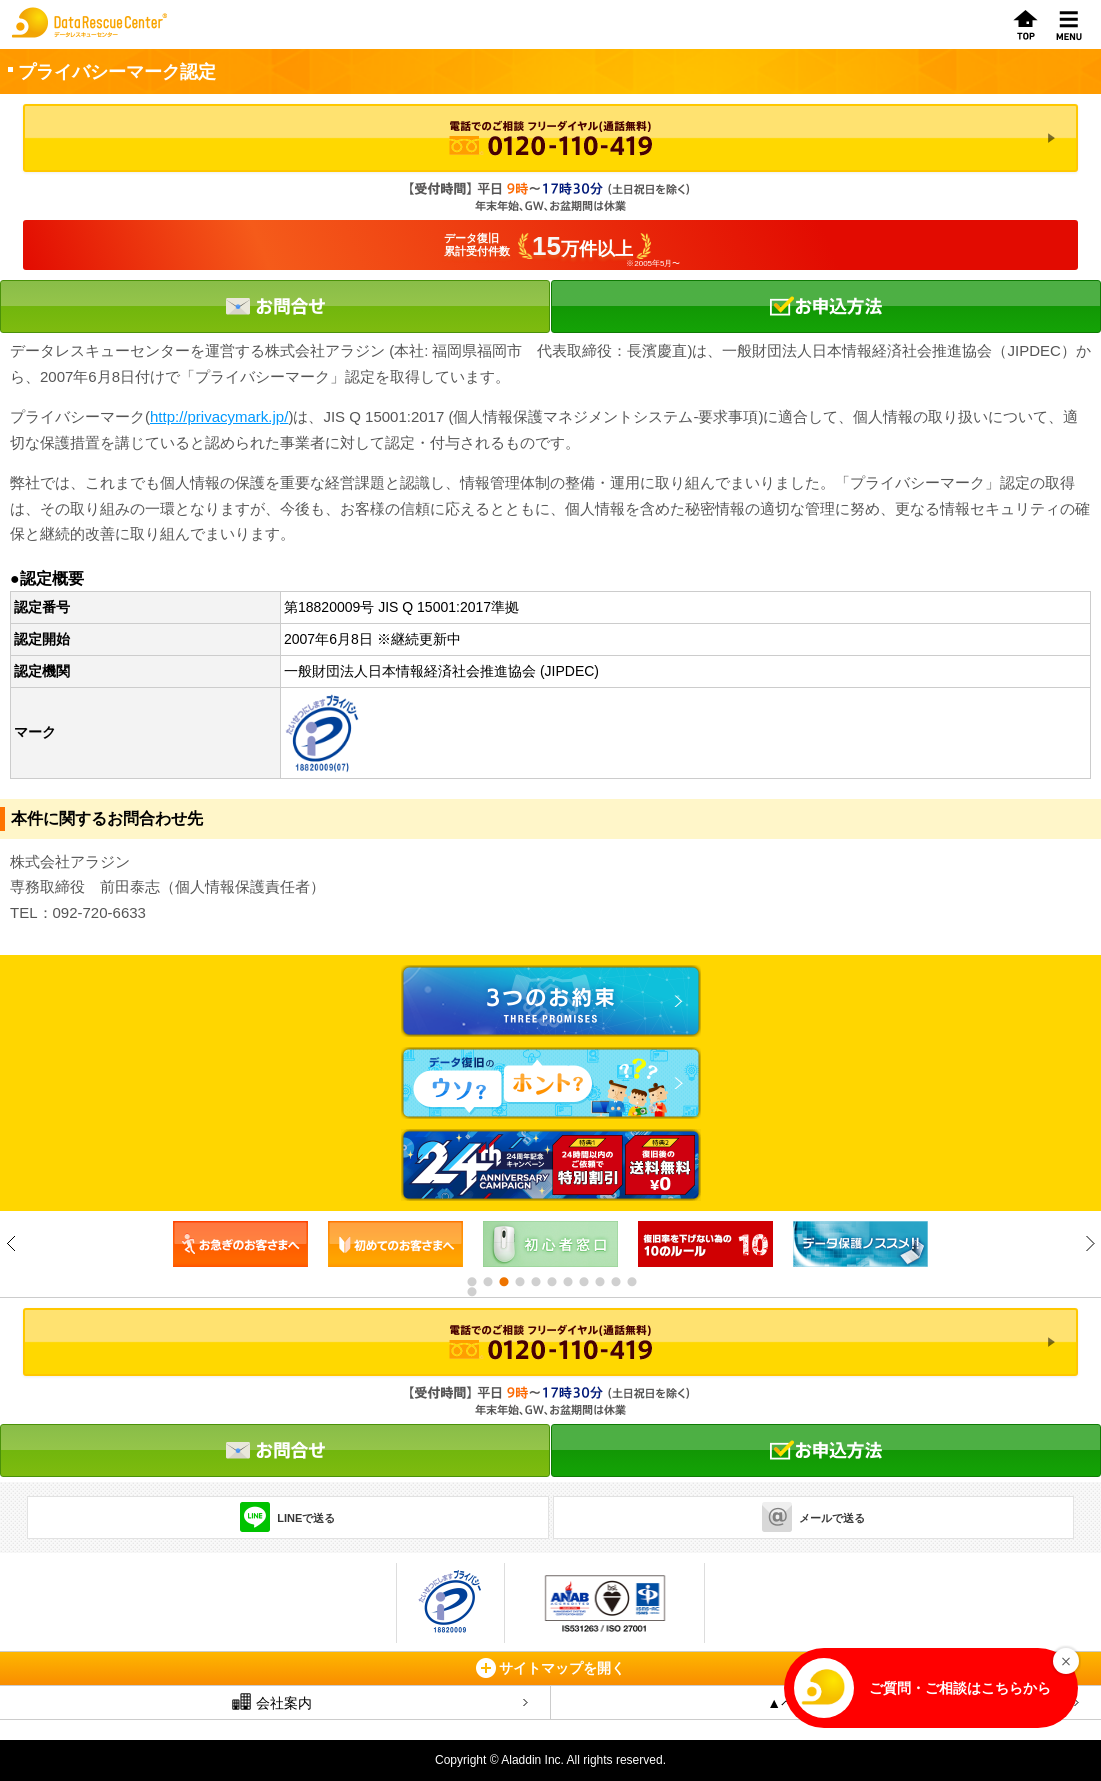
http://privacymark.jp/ (219, 416)
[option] (240, 1244)
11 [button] (631, 1282)
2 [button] (487, 1282)
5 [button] (535, 1282)
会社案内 (272, 1702)
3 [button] (503, 1282)
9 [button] (599, 1282)
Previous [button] (11, 1243)
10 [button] (615, 1282)
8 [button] (583, 1282)
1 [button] (471, 1282)
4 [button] (519, 1282)
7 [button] (567, 1282)
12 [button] (471, 1292)
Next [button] (1089, 1243)
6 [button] (551, 1282)
